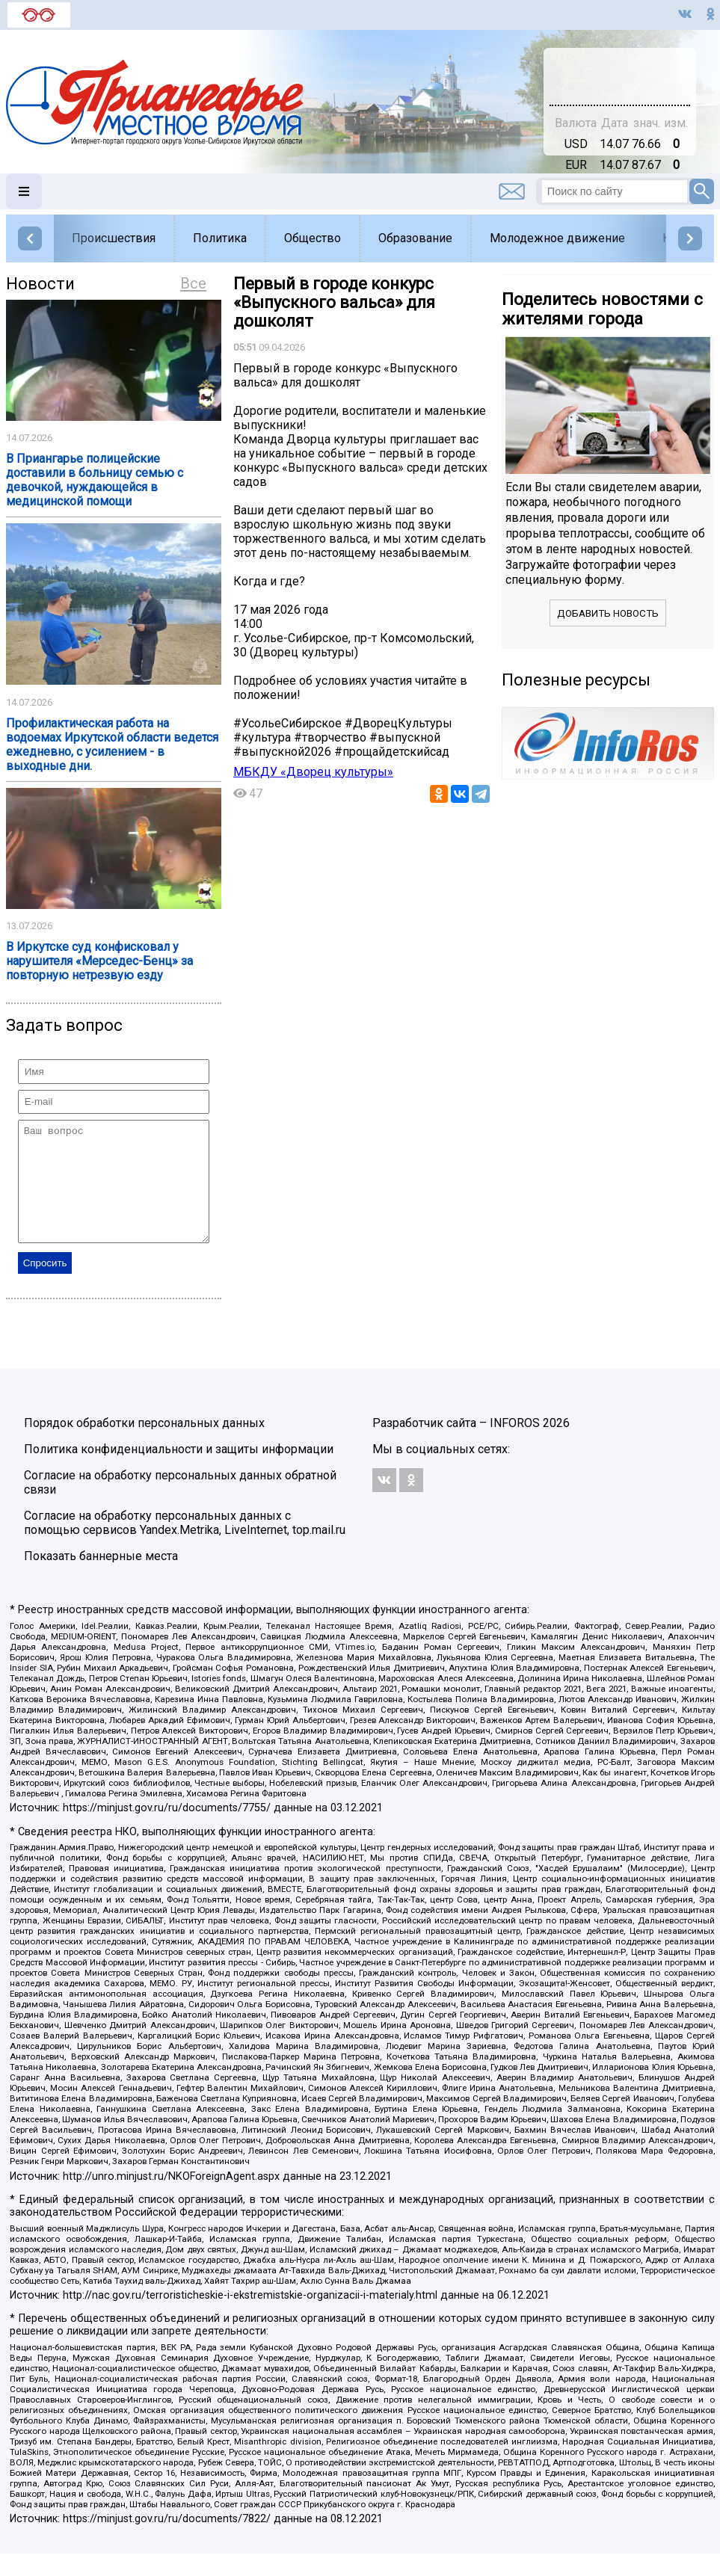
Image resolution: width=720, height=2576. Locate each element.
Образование (415, 238)
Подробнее (620, 69)
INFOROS (515, 1445)
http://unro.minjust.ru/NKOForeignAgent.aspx (171, 2199)
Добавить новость (608, 613)
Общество (312, 238)
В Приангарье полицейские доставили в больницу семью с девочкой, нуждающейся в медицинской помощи (94, 480)
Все (193, 283)
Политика (220, 238)
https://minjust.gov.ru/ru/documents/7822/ (167, 2541)
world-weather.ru (620, 83)
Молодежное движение (557, 238)
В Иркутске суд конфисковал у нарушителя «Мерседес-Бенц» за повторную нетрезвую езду (99, 961)
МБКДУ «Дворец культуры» (313, 772)
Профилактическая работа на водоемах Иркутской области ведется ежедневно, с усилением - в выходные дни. (112, 744)
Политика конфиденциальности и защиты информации (178, 1471)
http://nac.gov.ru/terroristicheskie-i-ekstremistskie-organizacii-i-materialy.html (250, 2317)
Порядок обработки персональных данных (144, 1445)
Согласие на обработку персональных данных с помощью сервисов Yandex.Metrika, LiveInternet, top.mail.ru (184, 1545)
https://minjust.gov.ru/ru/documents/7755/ (167, 1830)
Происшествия (114, 238)
